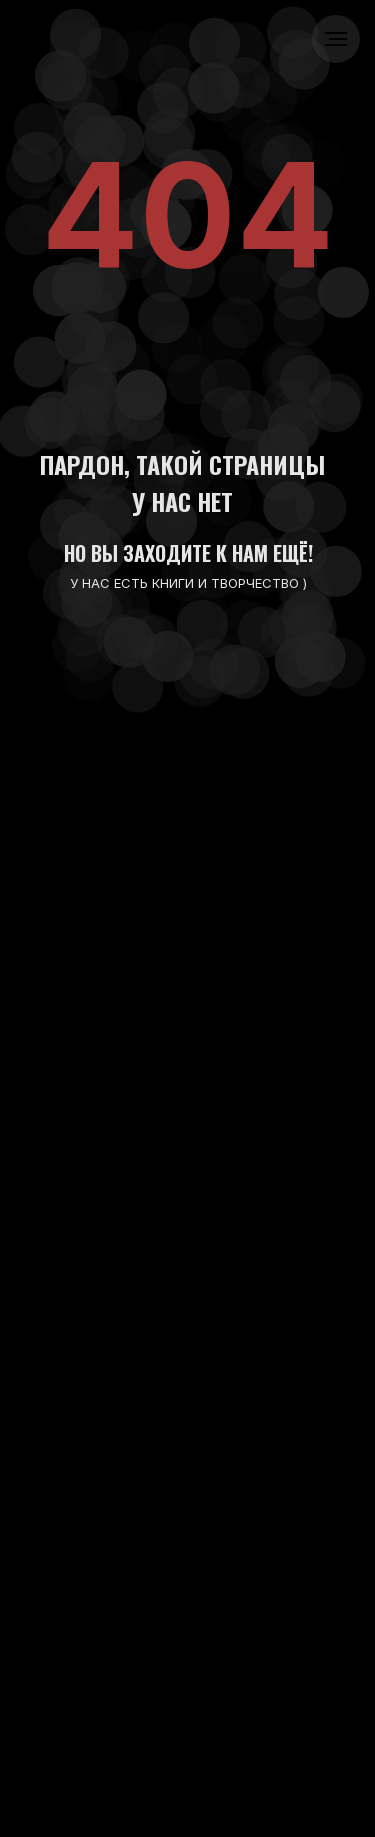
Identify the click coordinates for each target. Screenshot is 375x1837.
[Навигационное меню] (336, 39)
